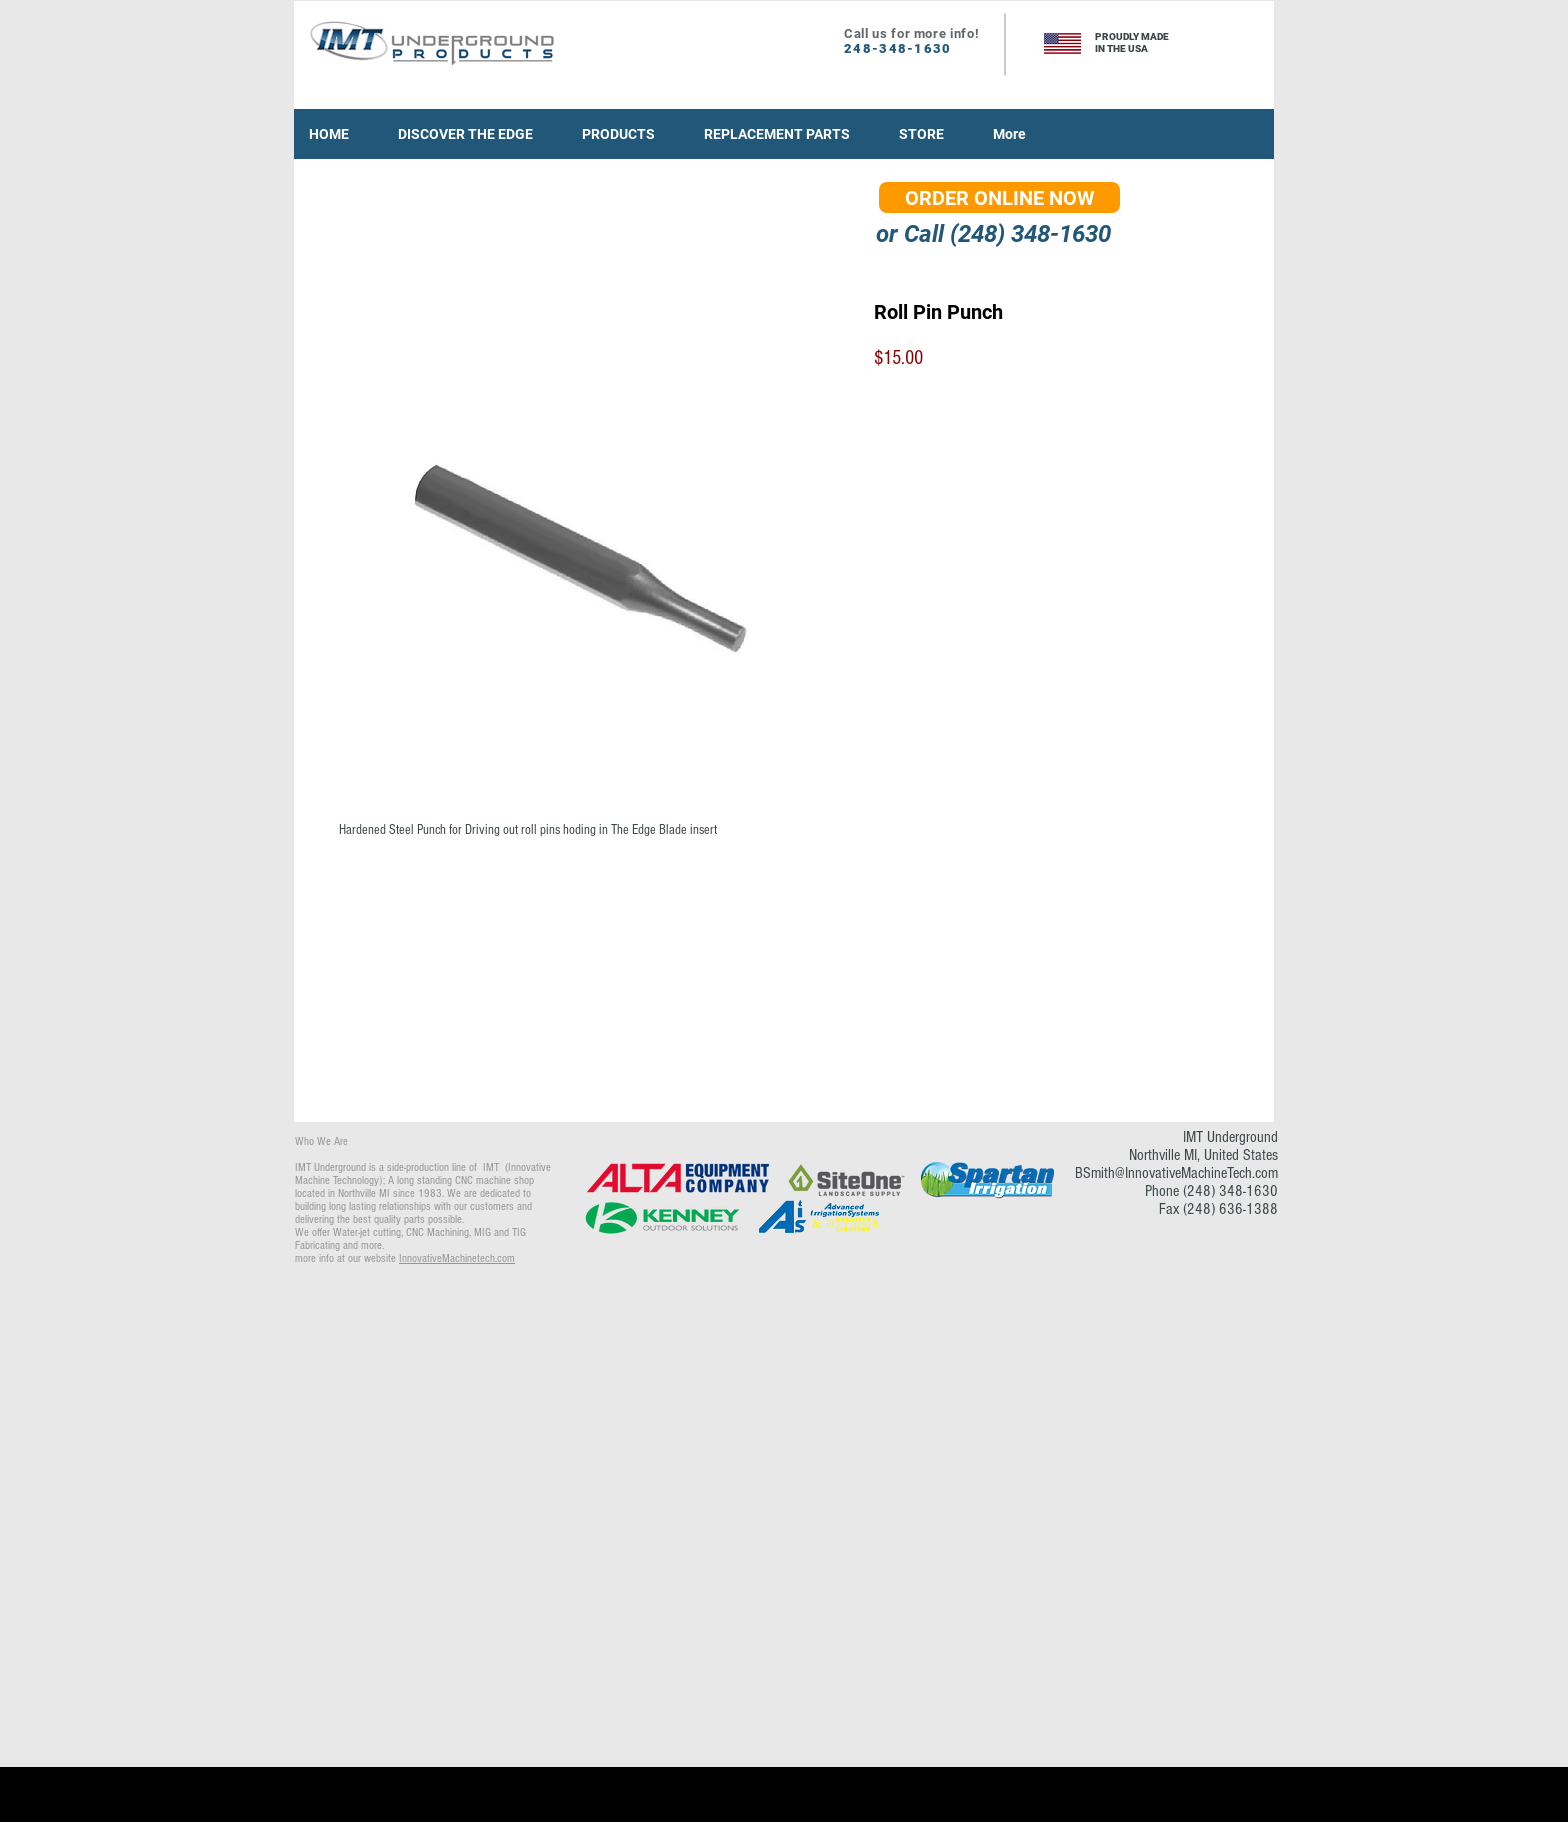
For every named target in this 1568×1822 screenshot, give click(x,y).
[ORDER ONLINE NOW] (999, 197)
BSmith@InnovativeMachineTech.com (1176, 1173)
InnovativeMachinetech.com (457, 1258)
